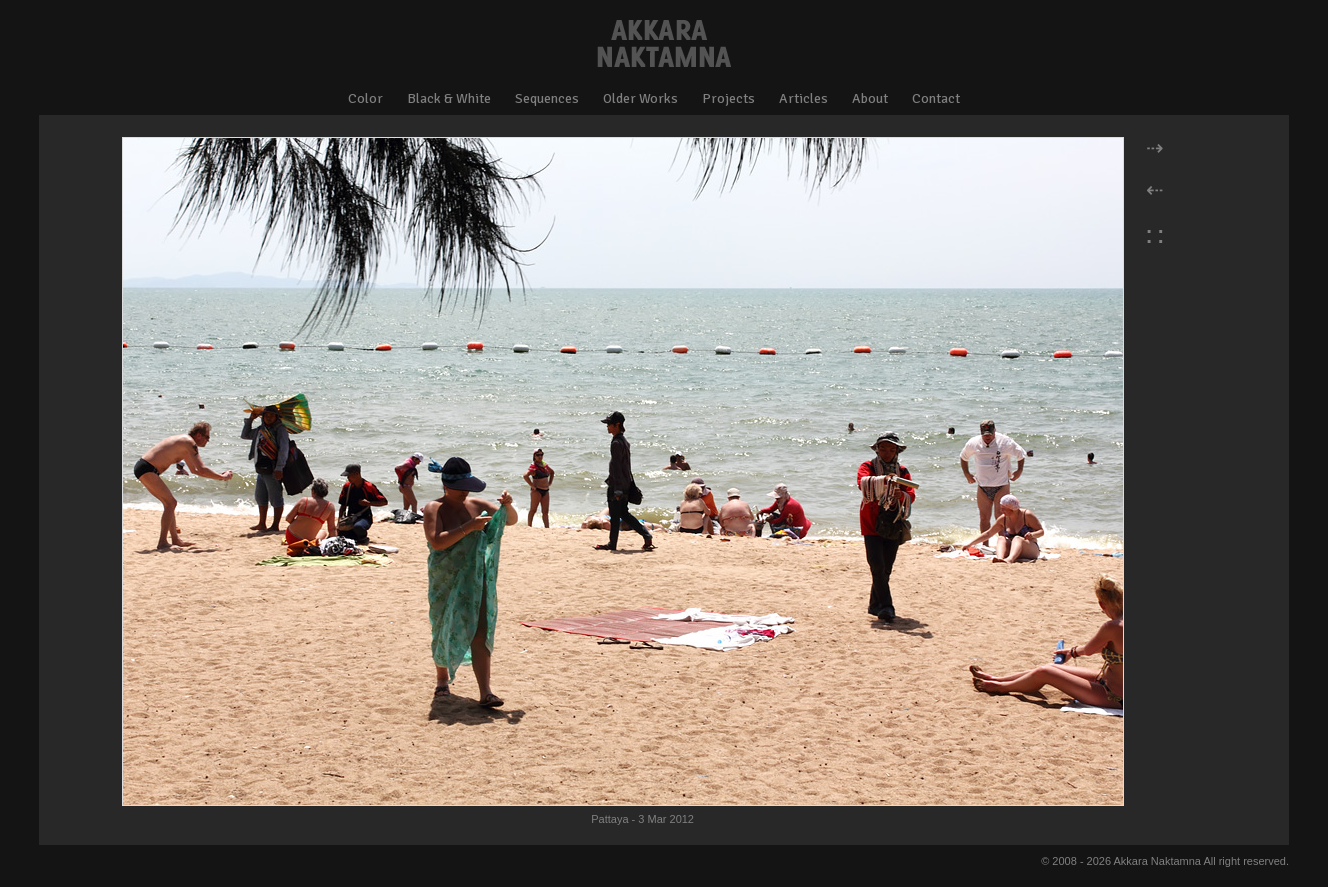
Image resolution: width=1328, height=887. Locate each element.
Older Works (640, 98)
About (870, 98)
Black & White (449, 98)
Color (365, 98)
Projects (728, 98)
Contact (936, 98)
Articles (803, 98)
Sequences (547, 98)
